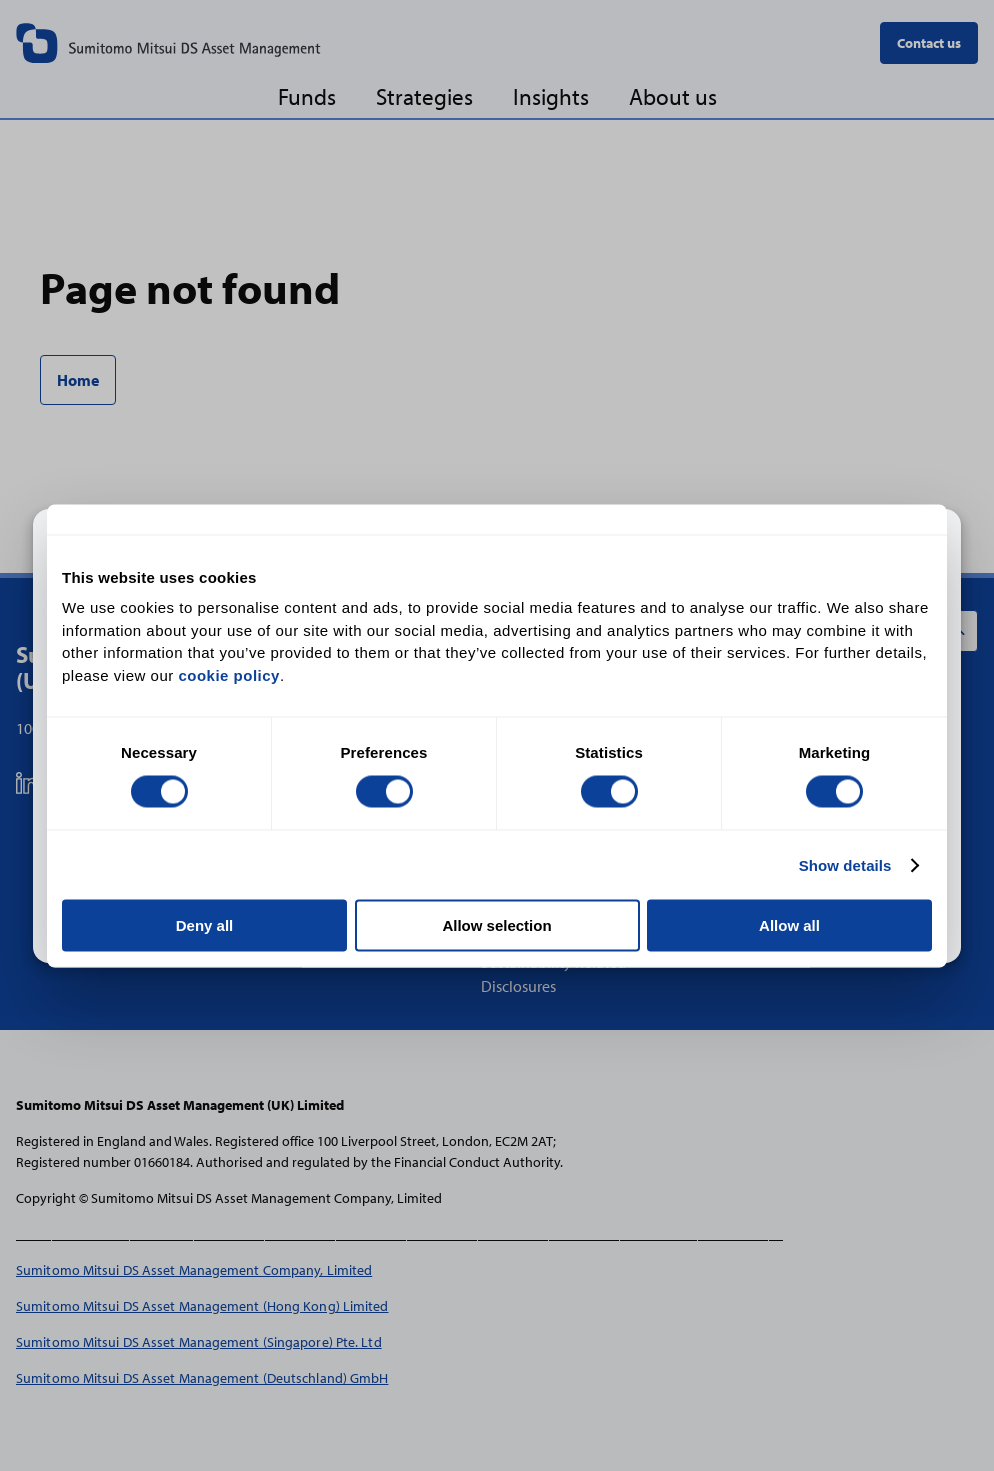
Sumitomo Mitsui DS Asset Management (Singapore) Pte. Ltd (199, 1341)
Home (78, 380)
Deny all (205, 925)
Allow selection (496, 925)
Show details (845, 864)
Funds (307, 96)
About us (673, 96)
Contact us (929, 42)
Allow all (789, 925)
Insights (551, 96)
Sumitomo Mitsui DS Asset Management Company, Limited (194, 1269)
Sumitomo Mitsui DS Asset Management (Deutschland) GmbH (202, 1377)
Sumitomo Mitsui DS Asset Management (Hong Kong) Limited (202, 1305)
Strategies (424, 96)
